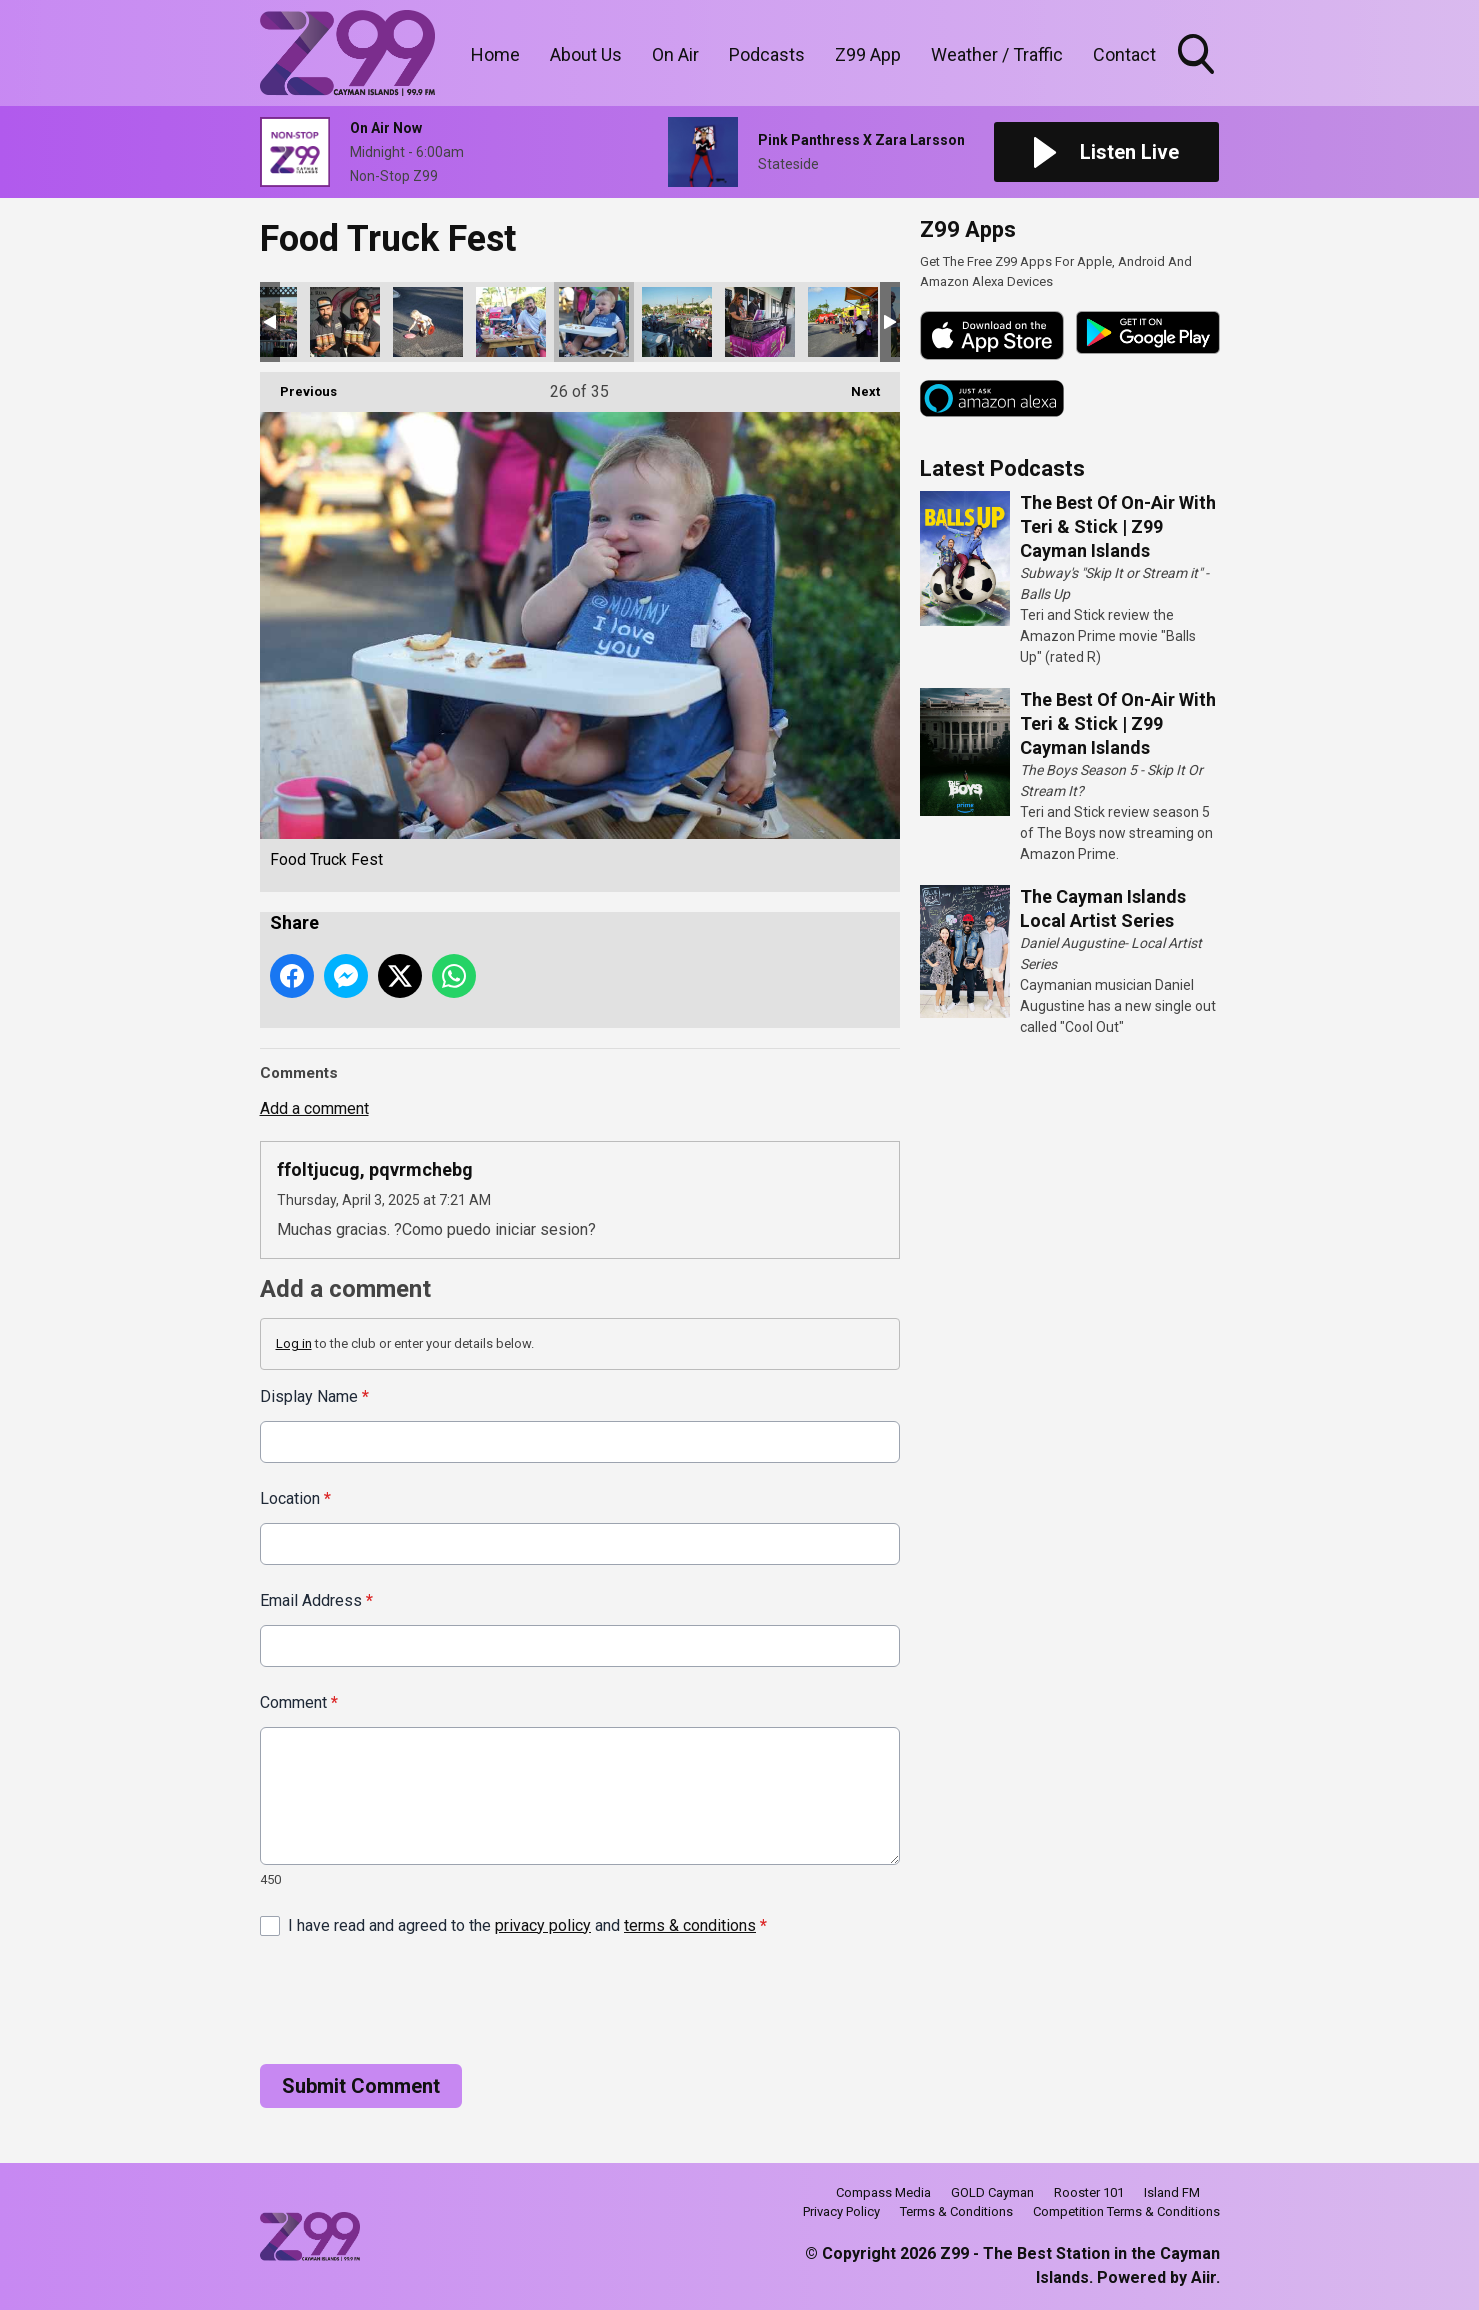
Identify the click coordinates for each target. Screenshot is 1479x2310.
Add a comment (314, 1108)
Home (495, 54)
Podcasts (767, 54)
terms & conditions (690, 1924)
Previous (298, 385)
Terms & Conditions (956, 2211)
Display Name (314, 1396)
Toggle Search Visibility (1198, 56)
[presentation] (412, 2000)
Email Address (316, 1600)
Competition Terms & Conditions (1126, 2211)
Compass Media (883, 2192)
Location (295, 1498)
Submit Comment (361, 2085)
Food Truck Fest (345, 322)
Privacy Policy (841, 2211)
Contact (1124, 54)
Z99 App (868, 54)
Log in (294, 1343)
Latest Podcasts (1002, 468)
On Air (675, 54)
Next (855, 385)
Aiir (1203, 2277)
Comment (299, 1702)
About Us (586, 54)
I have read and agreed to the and (527, 1924)
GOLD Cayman (992, 2192)
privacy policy (543, 1924)
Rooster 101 (1089, 2192)
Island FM (1172, 2192)
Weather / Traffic (997, 54)
